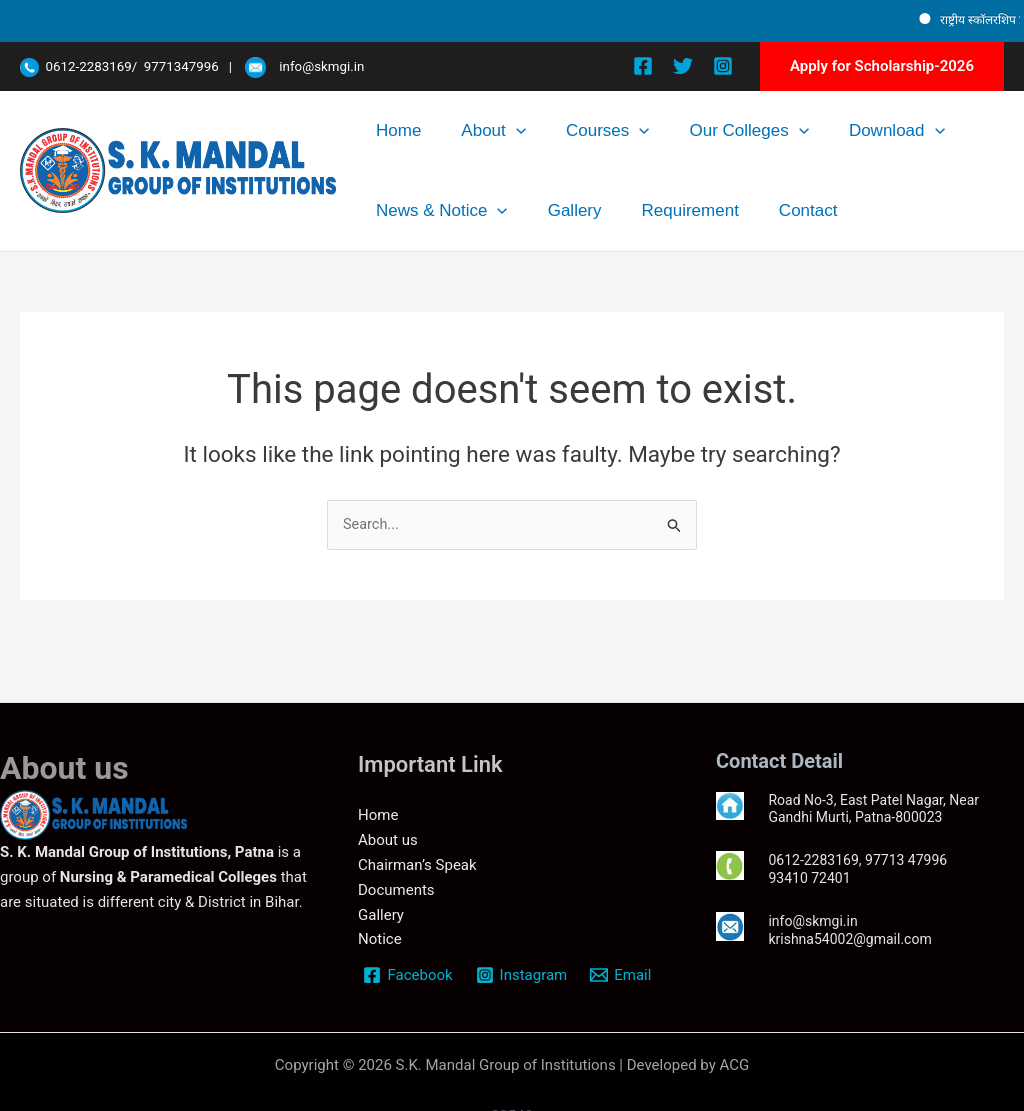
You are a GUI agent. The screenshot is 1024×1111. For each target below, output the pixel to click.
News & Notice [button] (908, 131)
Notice (380, 940)
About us (388, 841)
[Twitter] (683, 66)
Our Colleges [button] (657, 131)
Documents (396, 890)
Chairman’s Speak (417, 865)
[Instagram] (723, 66)
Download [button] (780, 131)
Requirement (479, 210)
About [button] (454, 131)
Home (385, 130)
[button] (882, 66)
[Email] (623, 975)
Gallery (390, 210)
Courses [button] (543, 131)
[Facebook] (643, 66)
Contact (571, 210)
